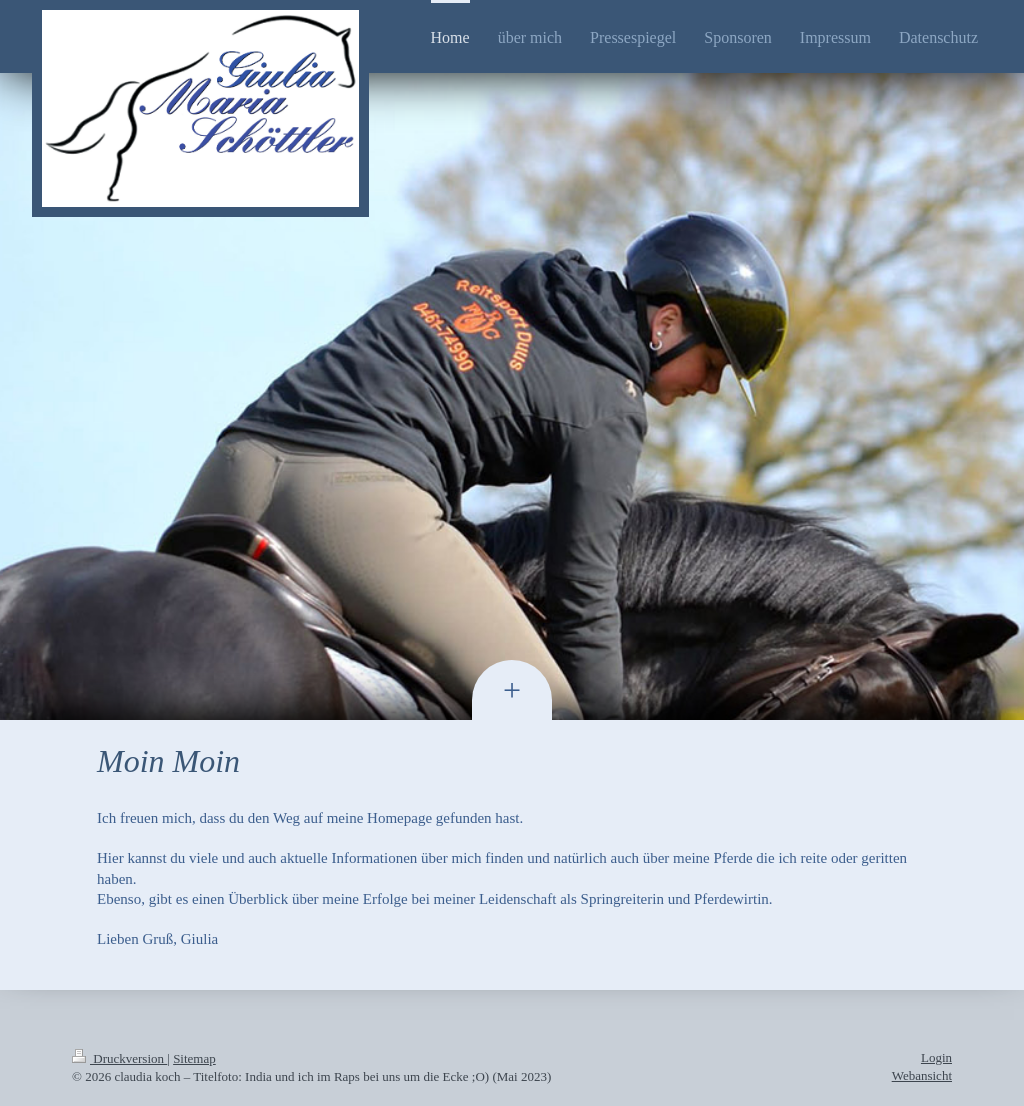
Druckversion (119, 1058)
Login (936, 1057)
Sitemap (194, 1058)
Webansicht (922, 1075)
